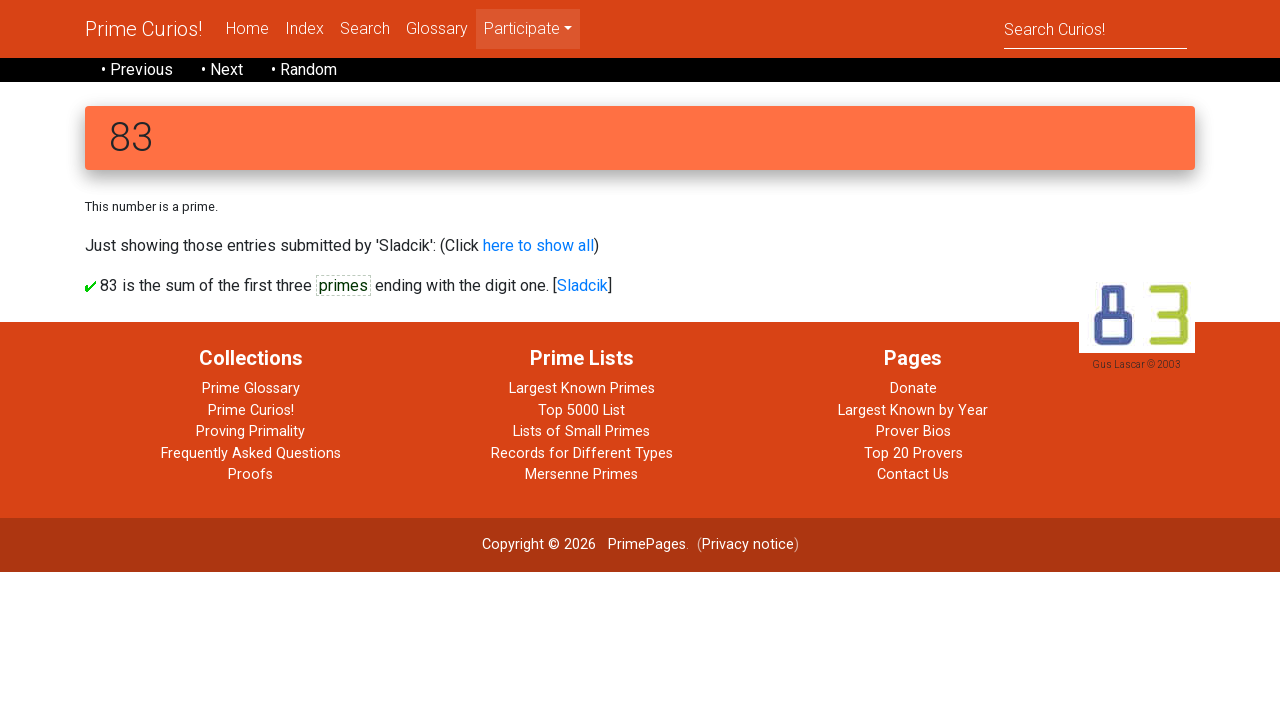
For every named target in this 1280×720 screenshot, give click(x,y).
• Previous (137, 69)
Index (304, 28)
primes (343, 285)
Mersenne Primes (581, 474)
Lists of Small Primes (581, 431)
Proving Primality (250, 431)
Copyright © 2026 (539, 544)
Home (247, 28)
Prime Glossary (251, 388)
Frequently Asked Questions (251, 453)
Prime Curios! (143, 29)
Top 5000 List (581, 410)
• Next (222, 69)
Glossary (437, 28)
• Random (304, 69)
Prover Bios (913, 431)
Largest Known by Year (913, 410)
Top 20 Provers (913, 453)
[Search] (1095, 28)
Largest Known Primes (582, 388)
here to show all (538, 245)
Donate (913, 388)
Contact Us (913, 474)
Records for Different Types (582, 453)
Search (365, 28)
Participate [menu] (522, 28)
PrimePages (647, 544)
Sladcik (582, 285)
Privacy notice (748, 544)
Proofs (250, 474)
